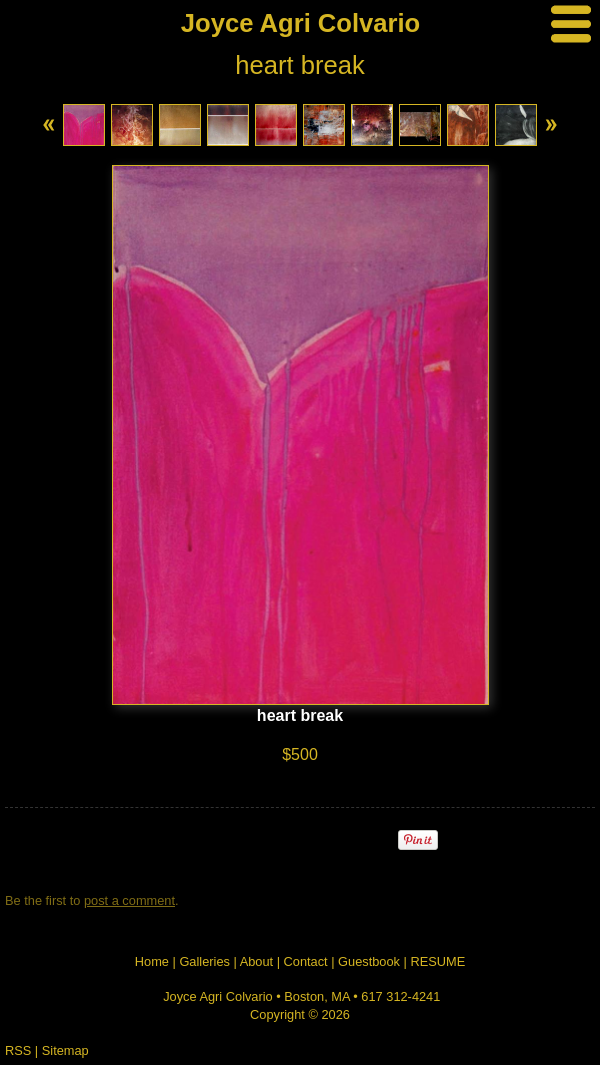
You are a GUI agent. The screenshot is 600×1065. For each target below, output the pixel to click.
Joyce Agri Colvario (300, 23)
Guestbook (369, 961)
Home (152, 961)
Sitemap (65, 1050)
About (256, 961)
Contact (306, 961)
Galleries (204, 961)
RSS (18, 1050)
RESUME (437, 961)
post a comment (129, 900)
